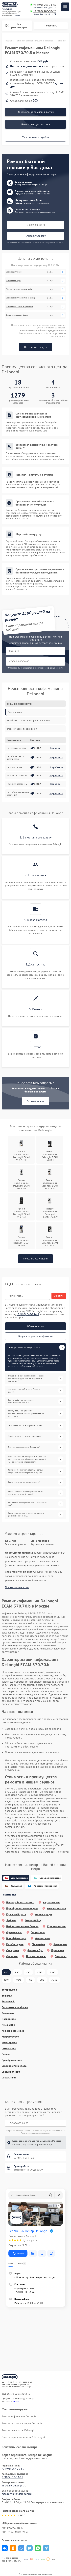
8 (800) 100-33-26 (12, 2477)
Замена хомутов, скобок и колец (20, 298)
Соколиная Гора (11, 2071)
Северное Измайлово (14, 2065)
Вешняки (7, 1995)
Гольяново (8, 2013)
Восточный (8, 2001)
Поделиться (5, 2548)
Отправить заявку (35, 235)
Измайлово (8, 2024)
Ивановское (9, 2019)
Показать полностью (17, 1587)
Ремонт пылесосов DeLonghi (18, 2430)
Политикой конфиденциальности (35, 2133)
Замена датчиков (14, 272)
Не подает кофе (14, 767)
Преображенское (12, 2060)
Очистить (59, 1295)
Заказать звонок (35, 1101)
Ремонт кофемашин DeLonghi (19, 2416)
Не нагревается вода (16, 748)
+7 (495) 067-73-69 (44, 4)
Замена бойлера (13, 280)
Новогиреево (9, 2042)
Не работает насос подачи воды (15, 757)
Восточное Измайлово (15, 2007)
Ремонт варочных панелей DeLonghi (23, 2437)
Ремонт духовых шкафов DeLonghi (22, 2423)
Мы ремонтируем (16, 25)
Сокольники (9, 2077)
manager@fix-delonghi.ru (17, 2493)
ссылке (16, 2401)
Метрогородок (10, 2036)
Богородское (9, 1989)
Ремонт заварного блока (17, 315)
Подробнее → (56, 748)
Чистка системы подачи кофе (19, 289)
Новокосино (9, 2048)
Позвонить (51, 25)
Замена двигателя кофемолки (19, 306)
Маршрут (18, 2253)
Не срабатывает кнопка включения (18, 793)
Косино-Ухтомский (13, 2030)
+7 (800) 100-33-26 (44, 11)
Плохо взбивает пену (17, 784)
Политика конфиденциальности (35, 2574)
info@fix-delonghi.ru (14, 2485)
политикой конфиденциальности (49, 668)
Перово (6, 2054)
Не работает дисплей (17, 775)
